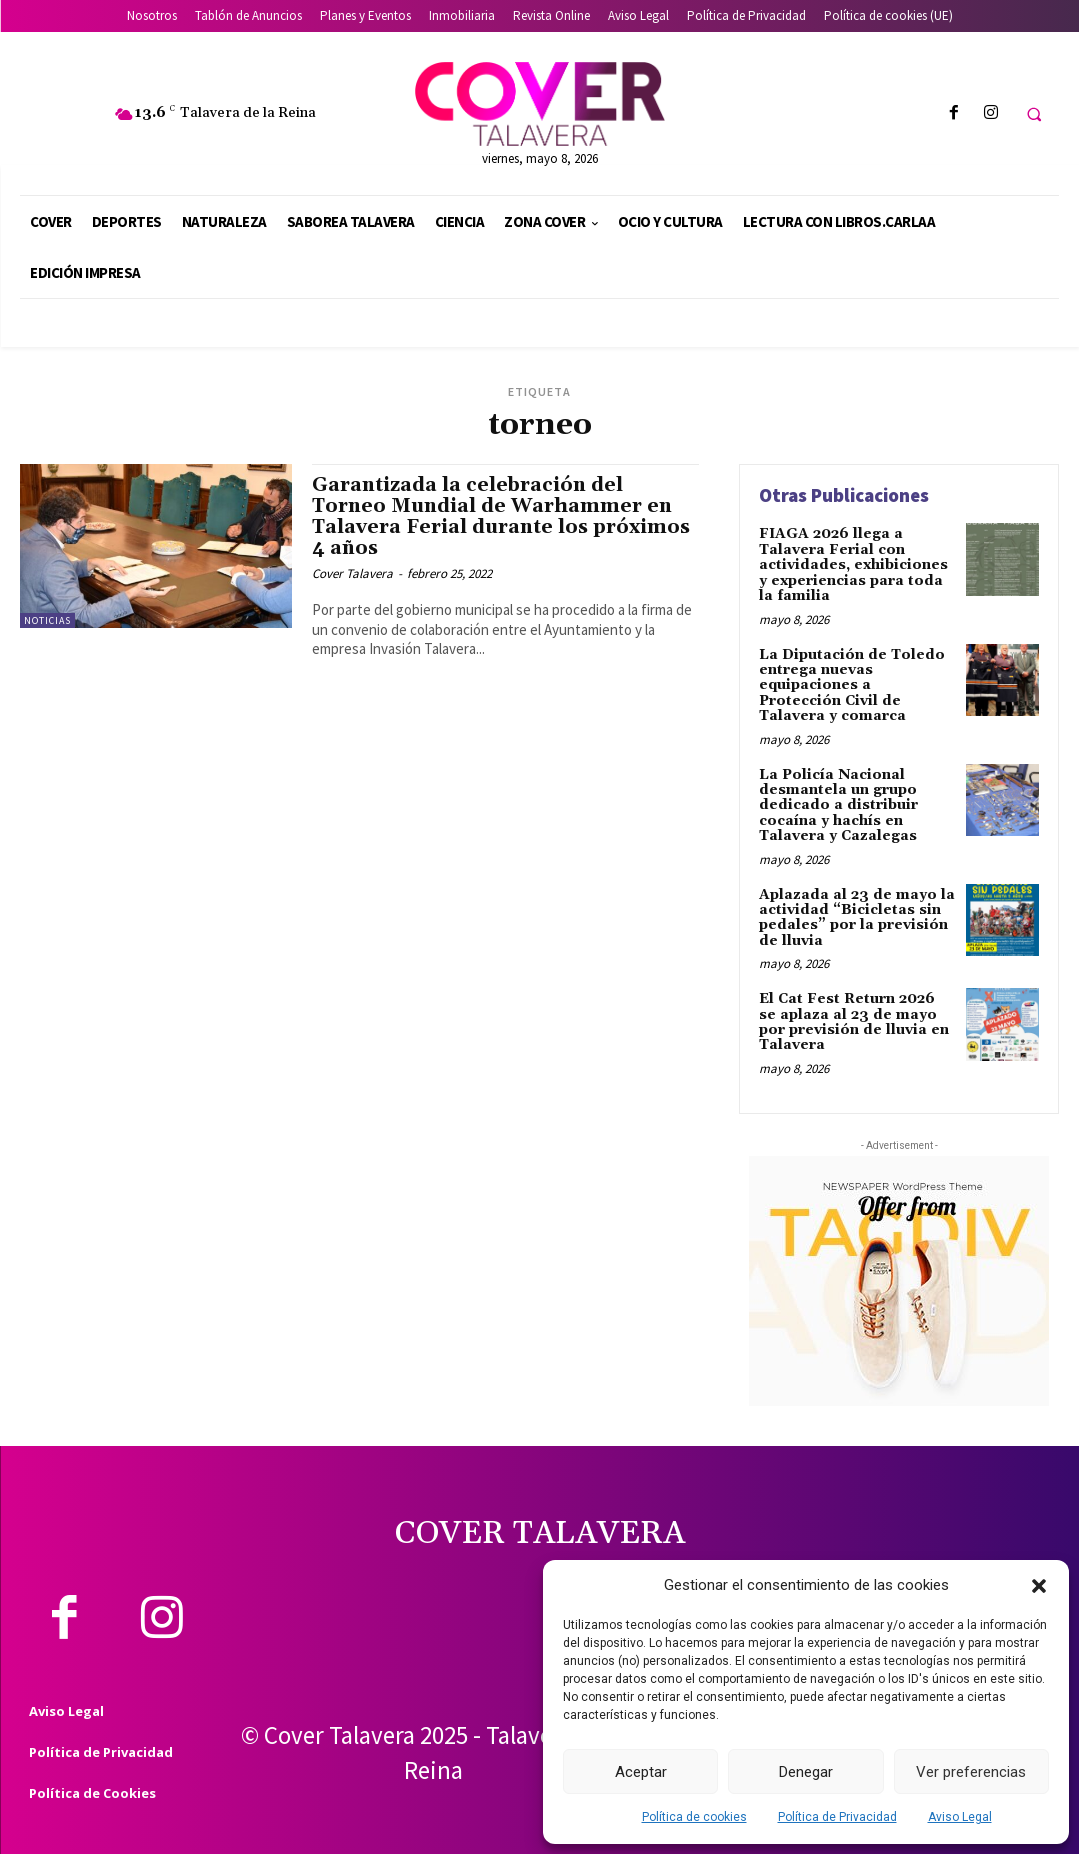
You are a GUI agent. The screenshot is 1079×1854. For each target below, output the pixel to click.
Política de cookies (694, 1817)
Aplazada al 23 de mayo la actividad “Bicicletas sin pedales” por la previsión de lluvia (857, 917)
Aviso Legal (960, 1817)
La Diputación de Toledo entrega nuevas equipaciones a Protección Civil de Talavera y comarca (852, 685)
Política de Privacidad (837, 1817)
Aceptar (641, 1772)
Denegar (806, 1772)
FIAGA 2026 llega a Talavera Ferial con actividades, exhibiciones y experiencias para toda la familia (853, 565)
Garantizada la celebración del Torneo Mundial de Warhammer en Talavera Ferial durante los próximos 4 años (501, 516)
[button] (1039, 1586)
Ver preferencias (971, 1772)
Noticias (47, 620)
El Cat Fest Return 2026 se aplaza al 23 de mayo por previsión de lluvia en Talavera (854, 1022)
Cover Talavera (352, 573)
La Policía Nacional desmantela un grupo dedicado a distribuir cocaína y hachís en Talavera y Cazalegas (838, 805)
